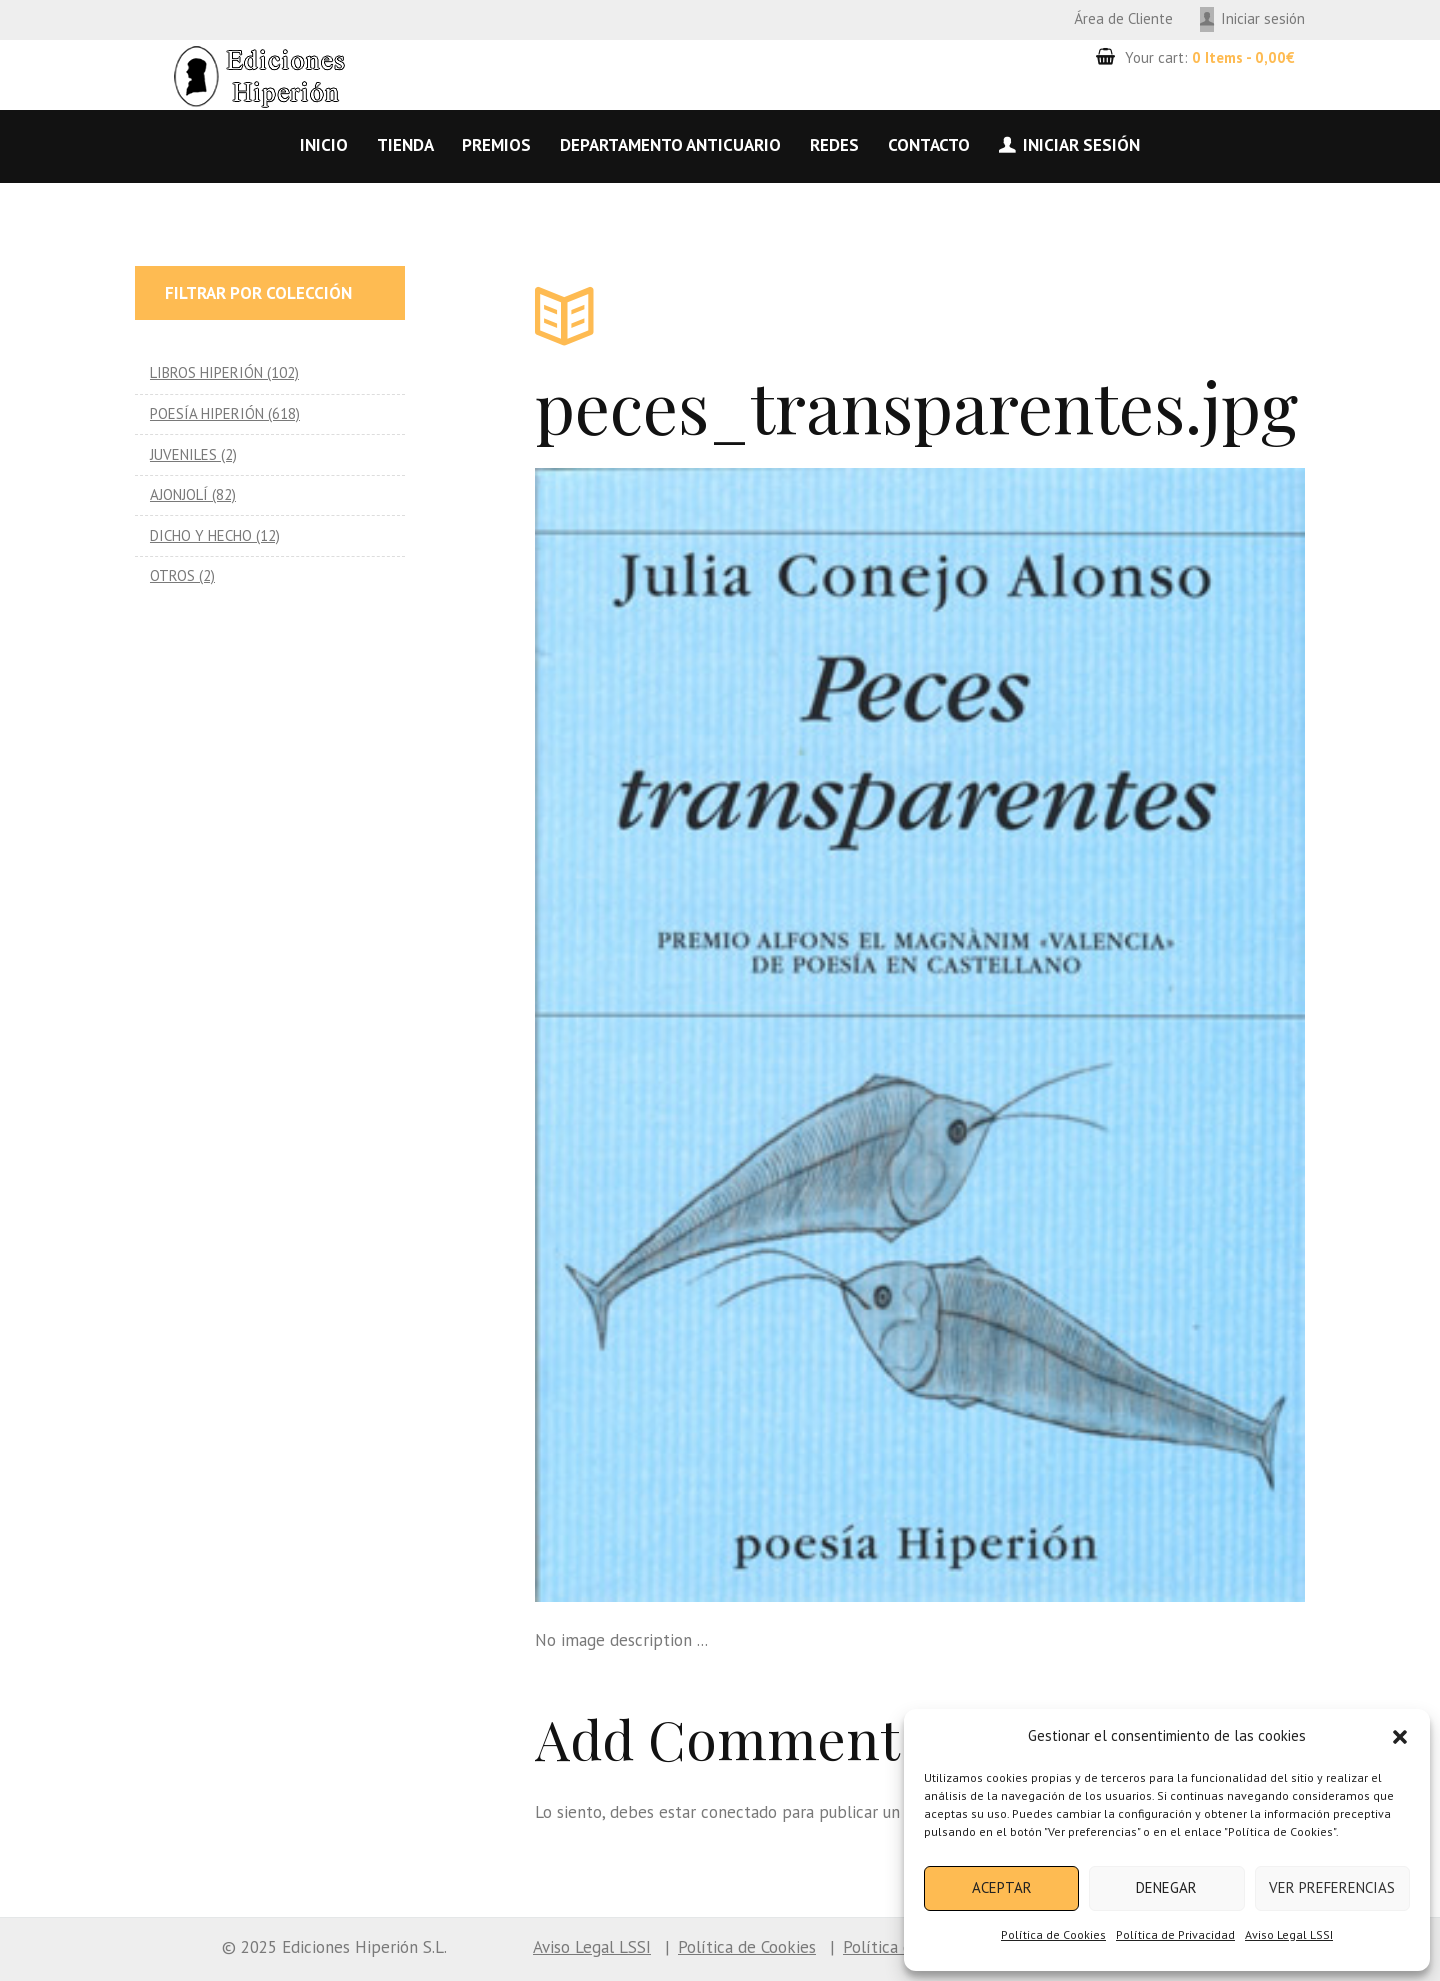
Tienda (405, 145)
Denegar (1166, 1887)
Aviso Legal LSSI (1289, 1934)
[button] (1400, 1737)
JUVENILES (183, 454)
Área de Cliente (1123, 18)
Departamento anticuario (670, 145)
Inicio (324, 145)
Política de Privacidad (1175, 1934)
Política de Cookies (1053, 1934)
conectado (739, 1812)
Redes (834, 145)
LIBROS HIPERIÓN (206, 372)
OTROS (172, 575)
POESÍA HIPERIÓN (207, 413)
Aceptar (1002, 1887)
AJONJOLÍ (179, 494)
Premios (496, 145)
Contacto (929, 145)
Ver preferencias (1332, 1887)
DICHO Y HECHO (201, 535)
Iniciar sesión (1263, 18)
